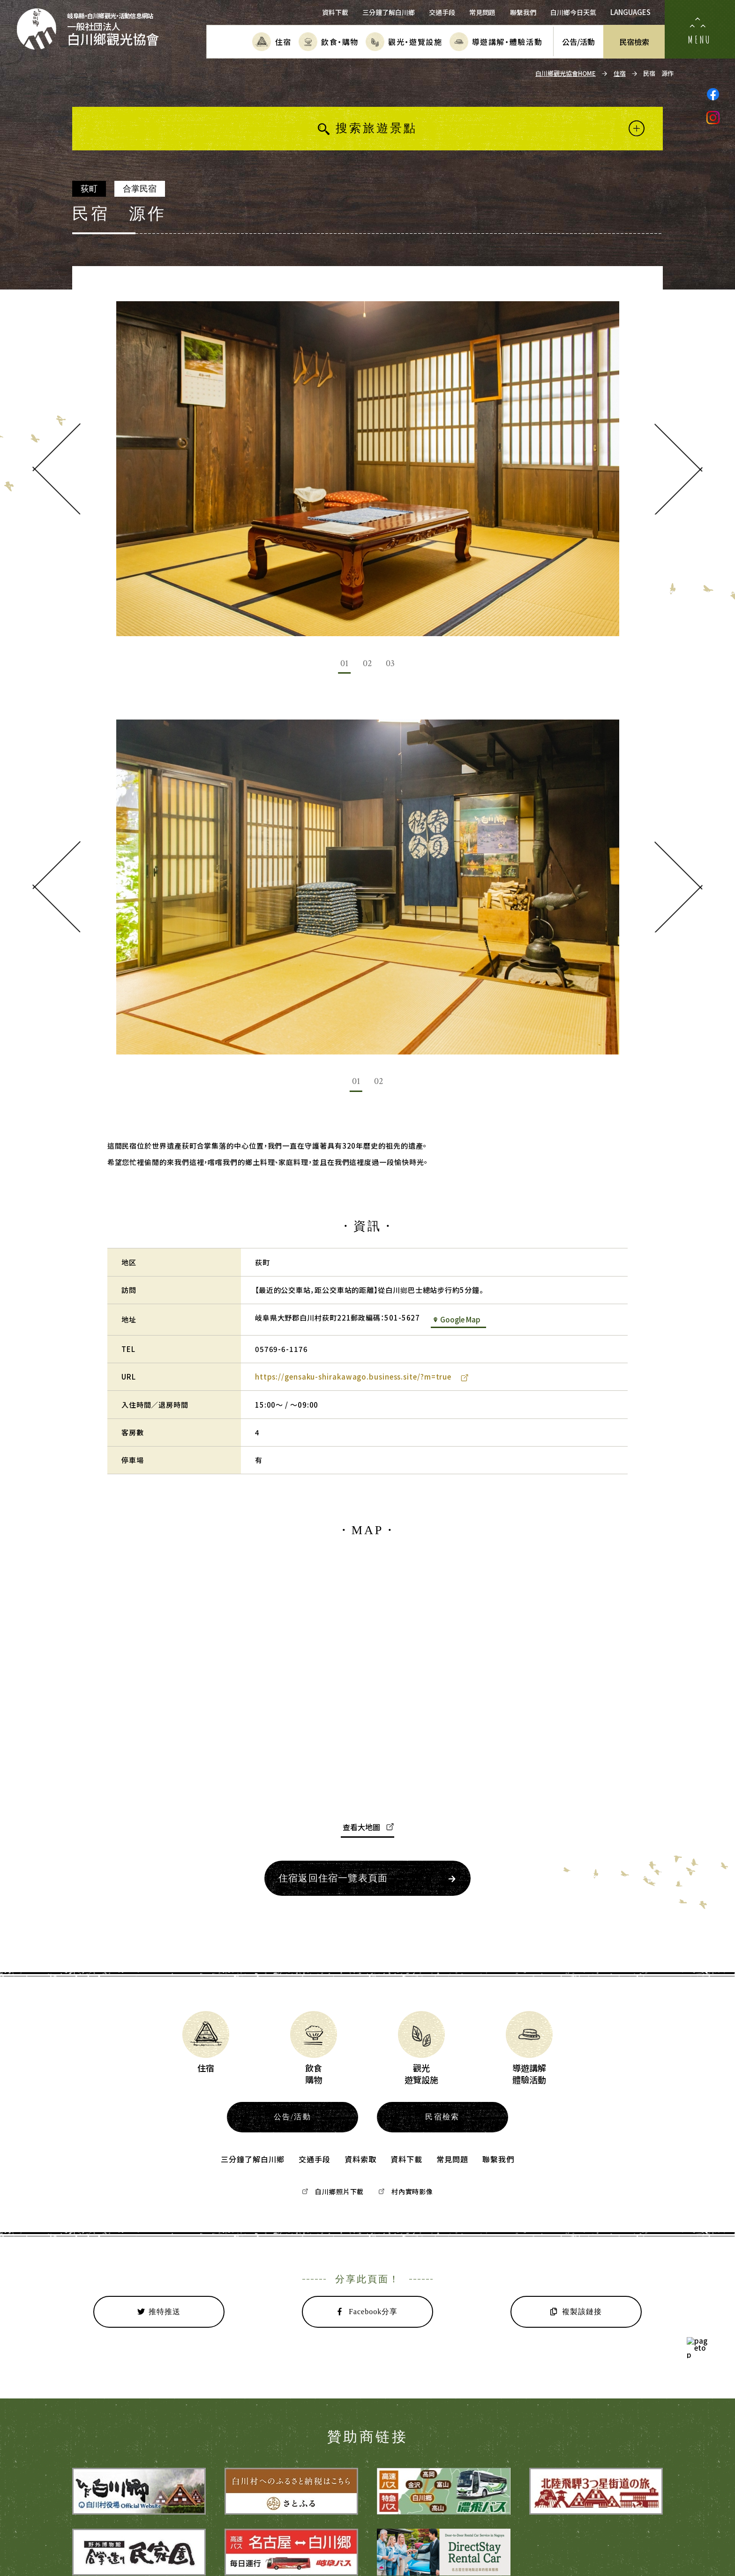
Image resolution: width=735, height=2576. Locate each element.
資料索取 (360, 2159)
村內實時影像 (405, 2191)
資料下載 (335, 12)
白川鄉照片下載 (333, 2191)
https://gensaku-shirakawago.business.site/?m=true (362, 1376)
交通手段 (442, 12)
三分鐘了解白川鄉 (388, 12)
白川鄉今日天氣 (573, 12)
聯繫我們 (523, 12)
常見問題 (482, 12)
